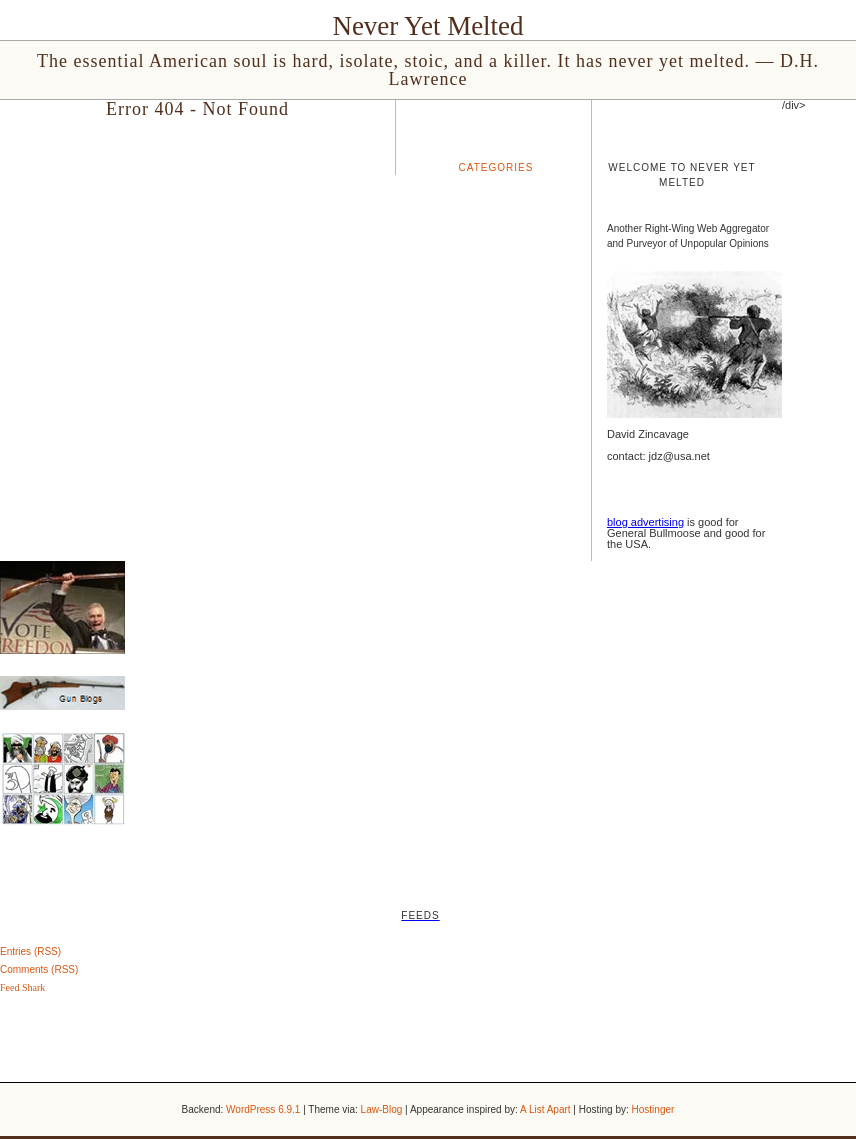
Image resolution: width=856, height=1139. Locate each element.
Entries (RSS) (30, 951)
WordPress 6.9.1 (263, 1109)
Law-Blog (382, 1109)
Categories (496, 167)
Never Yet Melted (427, 26)
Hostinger (653, 1109)
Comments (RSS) (39, 969)
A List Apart (545, 1109)
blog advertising (645, 522)
